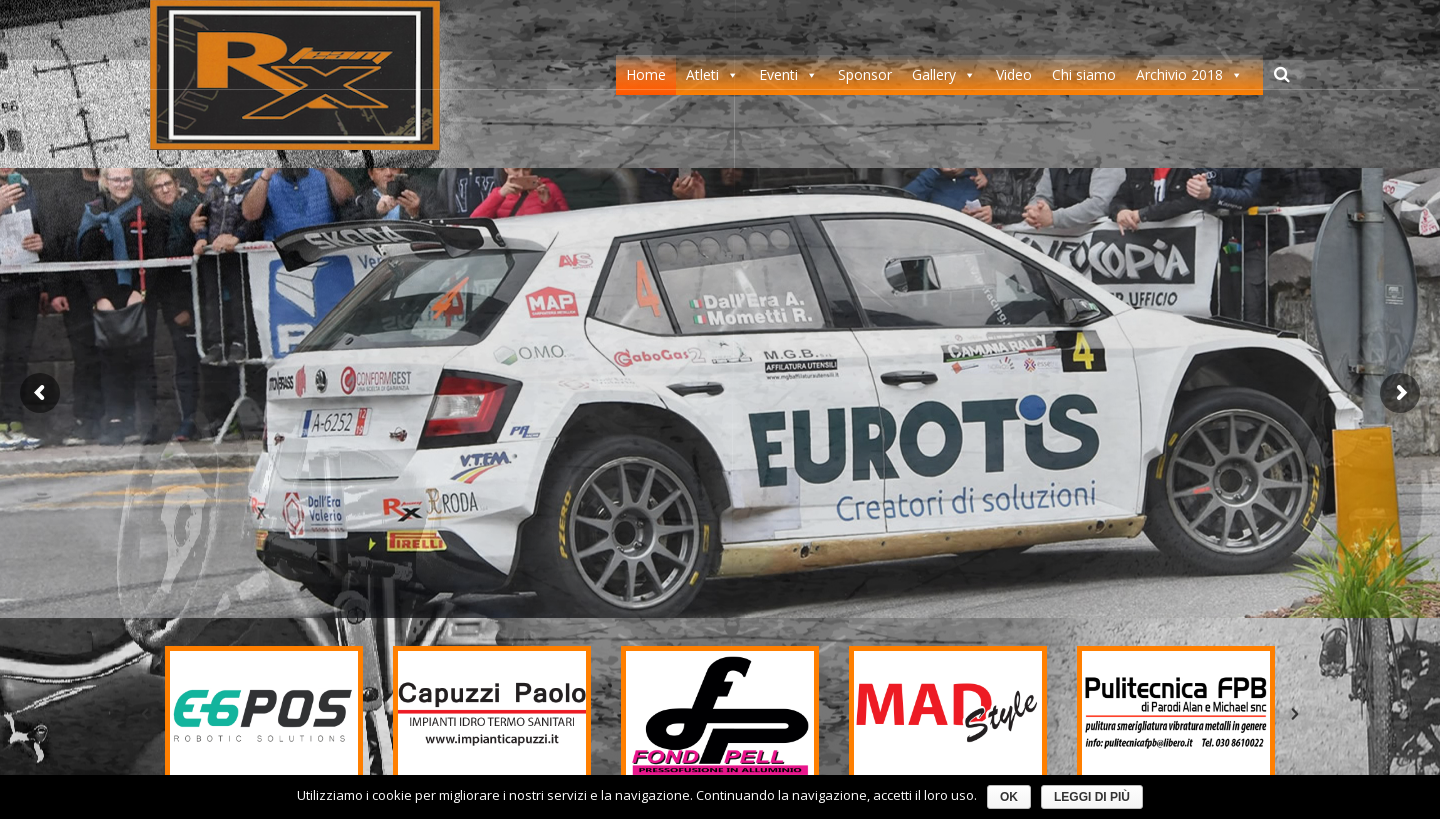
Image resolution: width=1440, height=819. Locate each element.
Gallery (934, 74)
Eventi (778, 74)
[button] (145, 714)
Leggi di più (1092, 797)
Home (646, 74)
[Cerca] (1282, 74)
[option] (264, 713)
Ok (1009, 797)
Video (1014, 74)
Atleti (702, 74)
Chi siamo (1084, 74)
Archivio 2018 (1179, 74)
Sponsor (865, 74)
